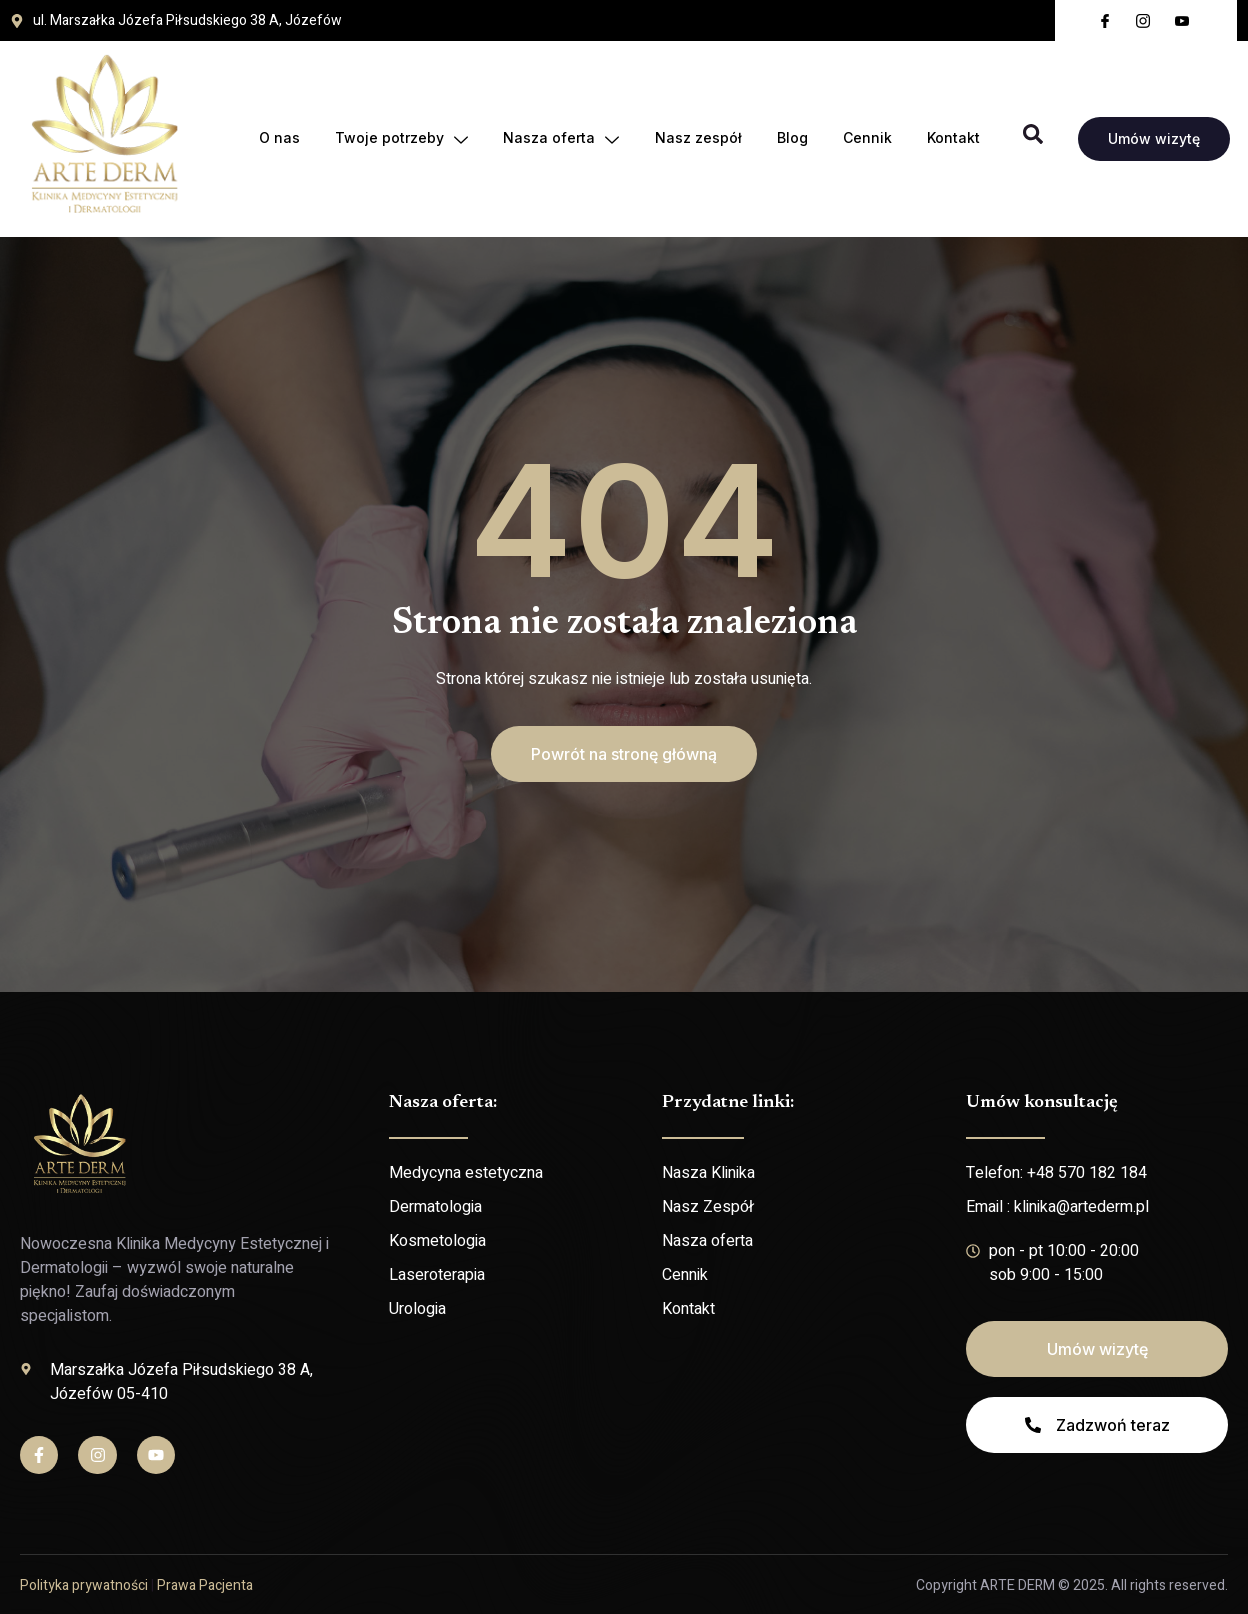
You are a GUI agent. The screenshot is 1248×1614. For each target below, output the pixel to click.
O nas (268, 138)
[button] (624, 754)
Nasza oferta (559, 138)
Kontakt (953, 138)
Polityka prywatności (84, 1585)
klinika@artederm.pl (1081, 1207)
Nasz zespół (676, 138)
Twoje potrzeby (398, 138)
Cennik (866, 138)
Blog (790, 138)
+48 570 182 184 (1087, 1173)
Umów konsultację (1042, 1103)
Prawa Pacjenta (205, 1585)
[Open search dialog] (1033, 139)
